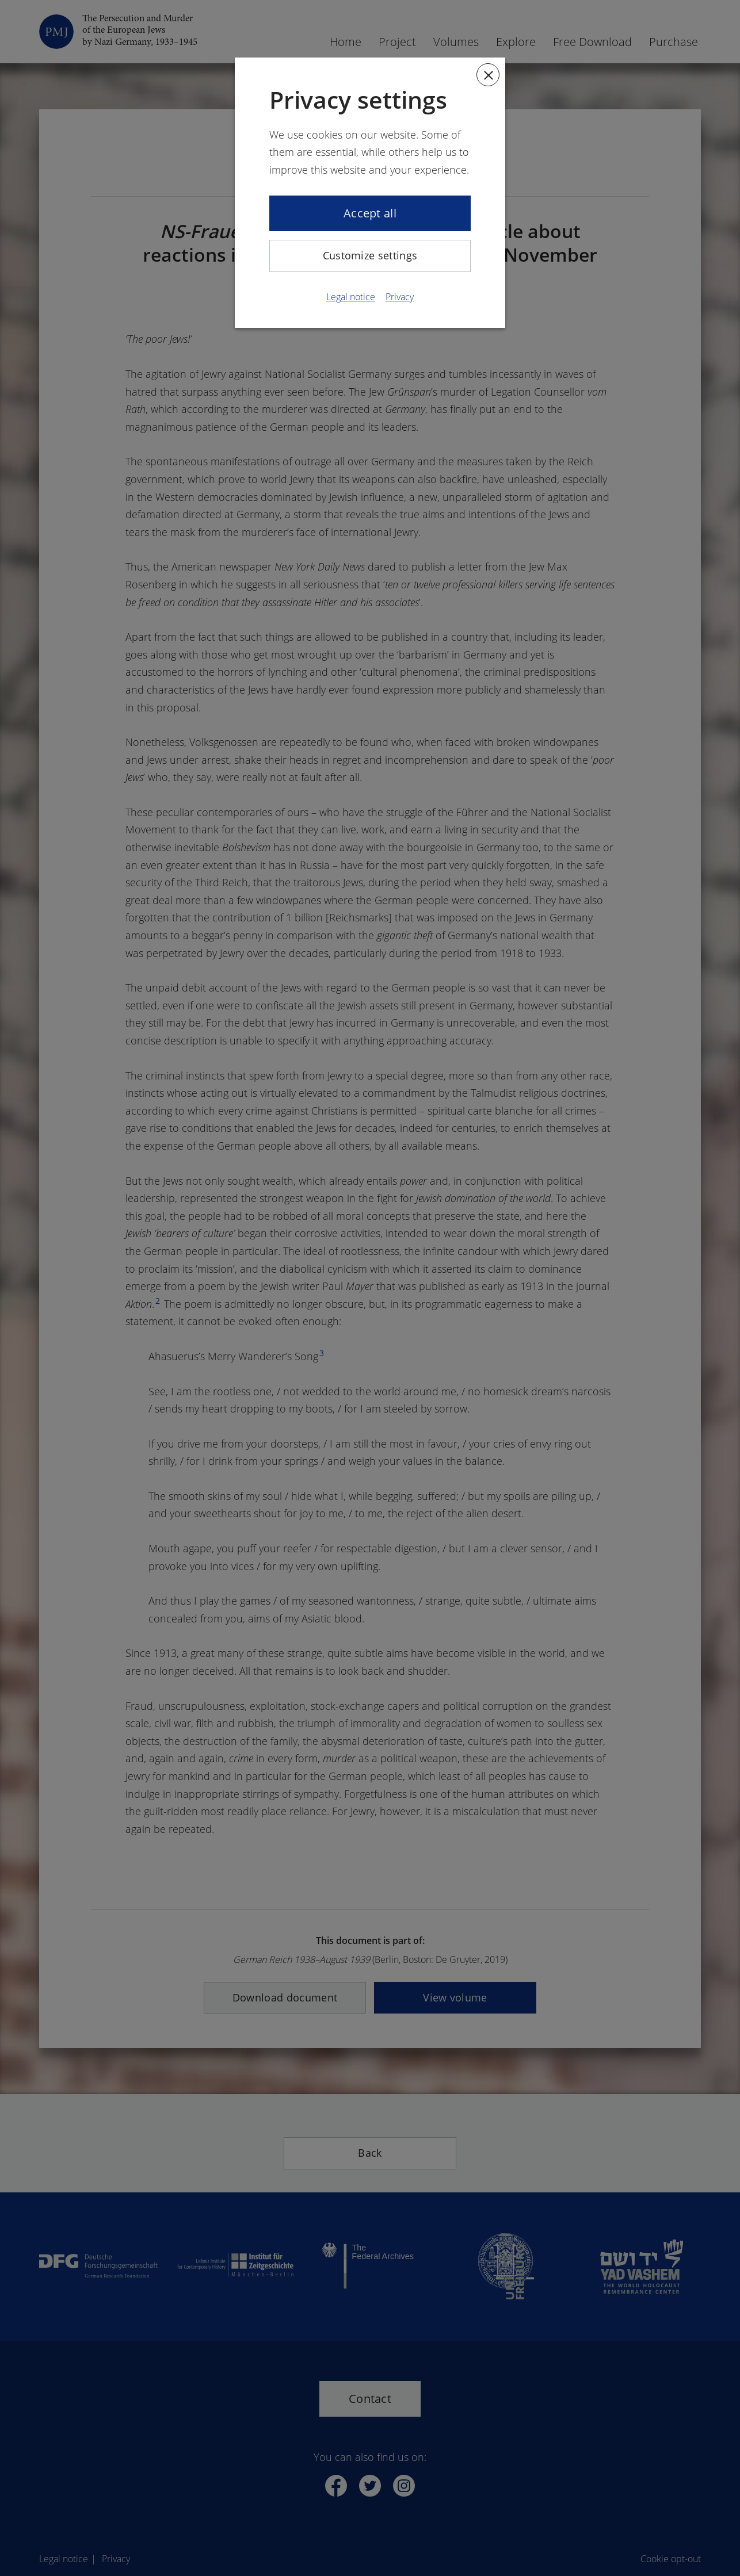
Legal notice (350, 296)
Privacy (400, 296)
